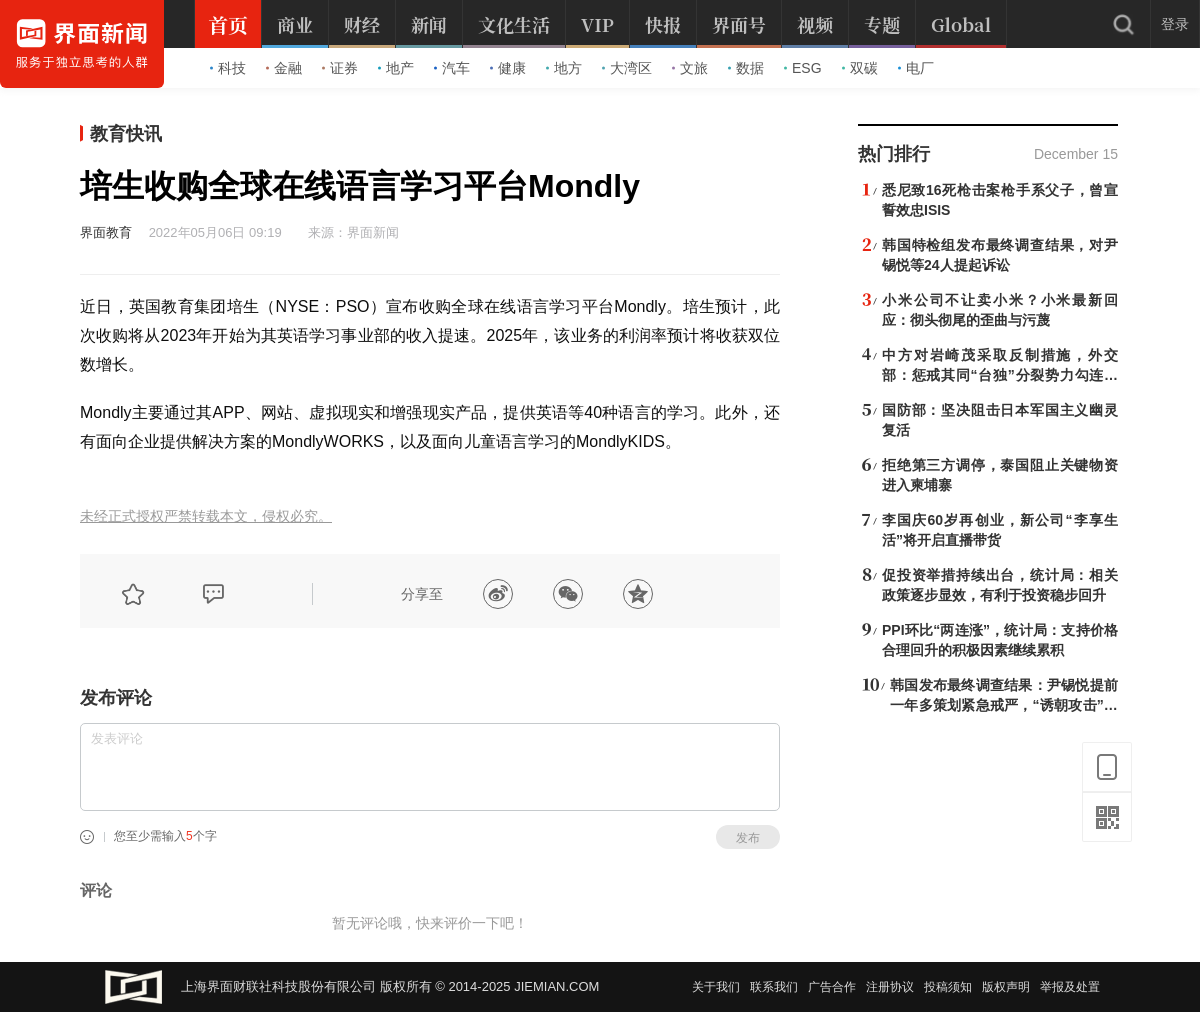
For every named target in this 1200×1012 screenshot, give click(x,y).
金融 (284, 68)
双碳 (860, 68)
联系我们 (774, 987)
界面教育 (106, 232)
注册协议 (890, 987)
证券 (340, 68)
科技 (228, 68)
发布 (748, 838)
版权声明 (1006, 987)
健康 (508, 68)
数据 (746, 68)
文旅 (690, 68)
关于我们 (716, 987)
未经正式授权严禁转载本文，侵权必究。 (206, 516)
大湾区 (627, 68)
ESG (803, 68)
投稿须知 (948, 987)
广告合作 (832, 987)
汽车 (452, 68)
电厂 (916, 68)
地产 (396, 68)
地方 (564, 68)
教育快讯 (126, 134)
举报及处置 (1070, 987)
